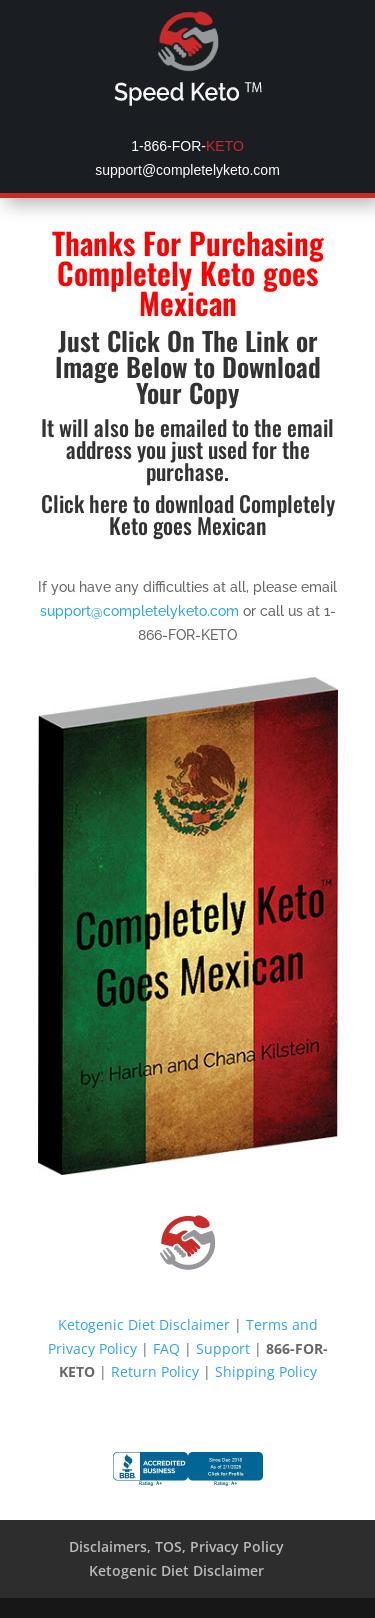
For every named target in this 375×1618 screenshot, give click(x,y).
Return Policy (155, 1371)
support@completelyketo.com (139, 611)
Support (223, 1348)
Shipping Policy (266, 1371)
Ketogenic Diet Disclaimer (144, 1324)
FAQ (166, 1348)
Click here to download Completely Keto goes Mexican (188, 514)
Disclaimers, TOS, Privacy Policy (176, 1546)
